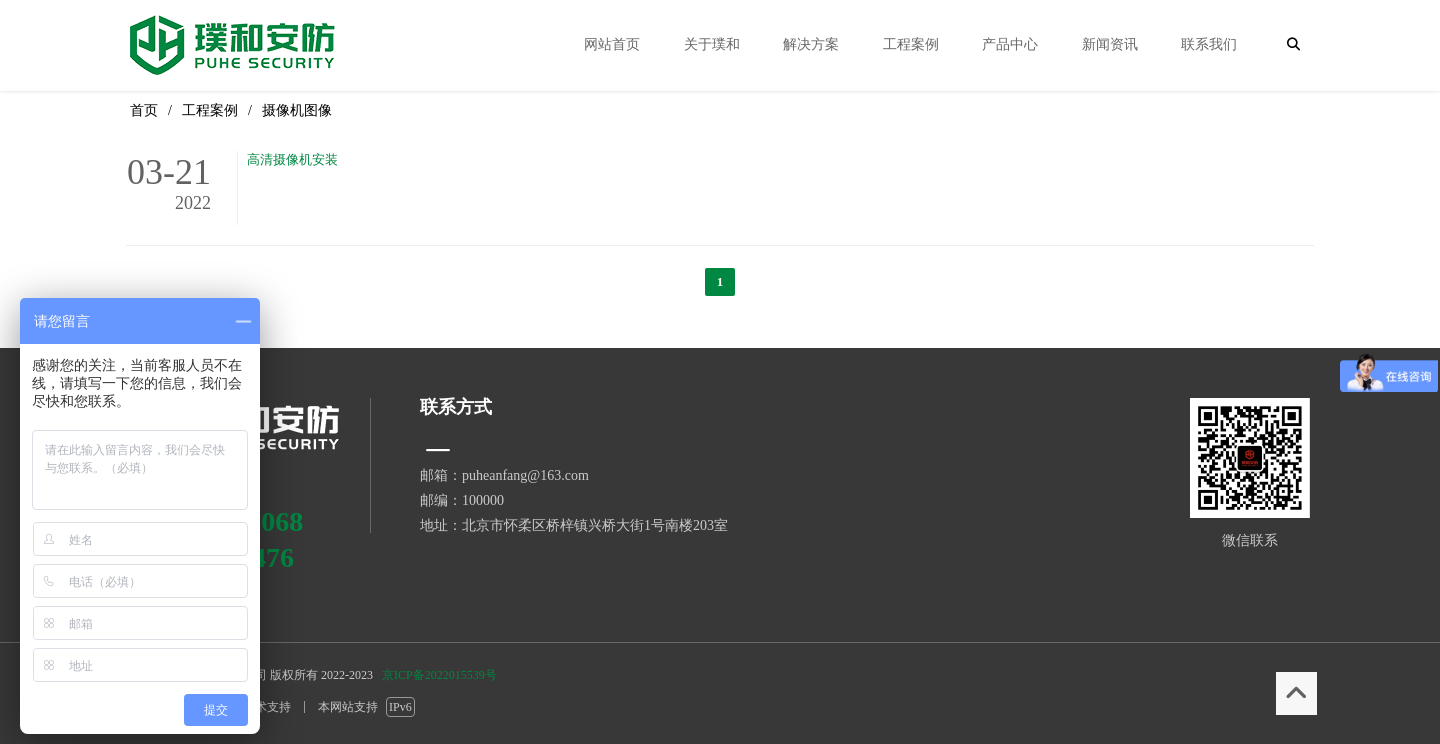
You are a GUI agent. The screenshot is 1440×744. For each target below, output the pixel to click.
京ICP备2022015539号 (439, 675)
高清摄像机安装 (292, 159)
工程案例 (210, 110)
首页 (144, 110)
